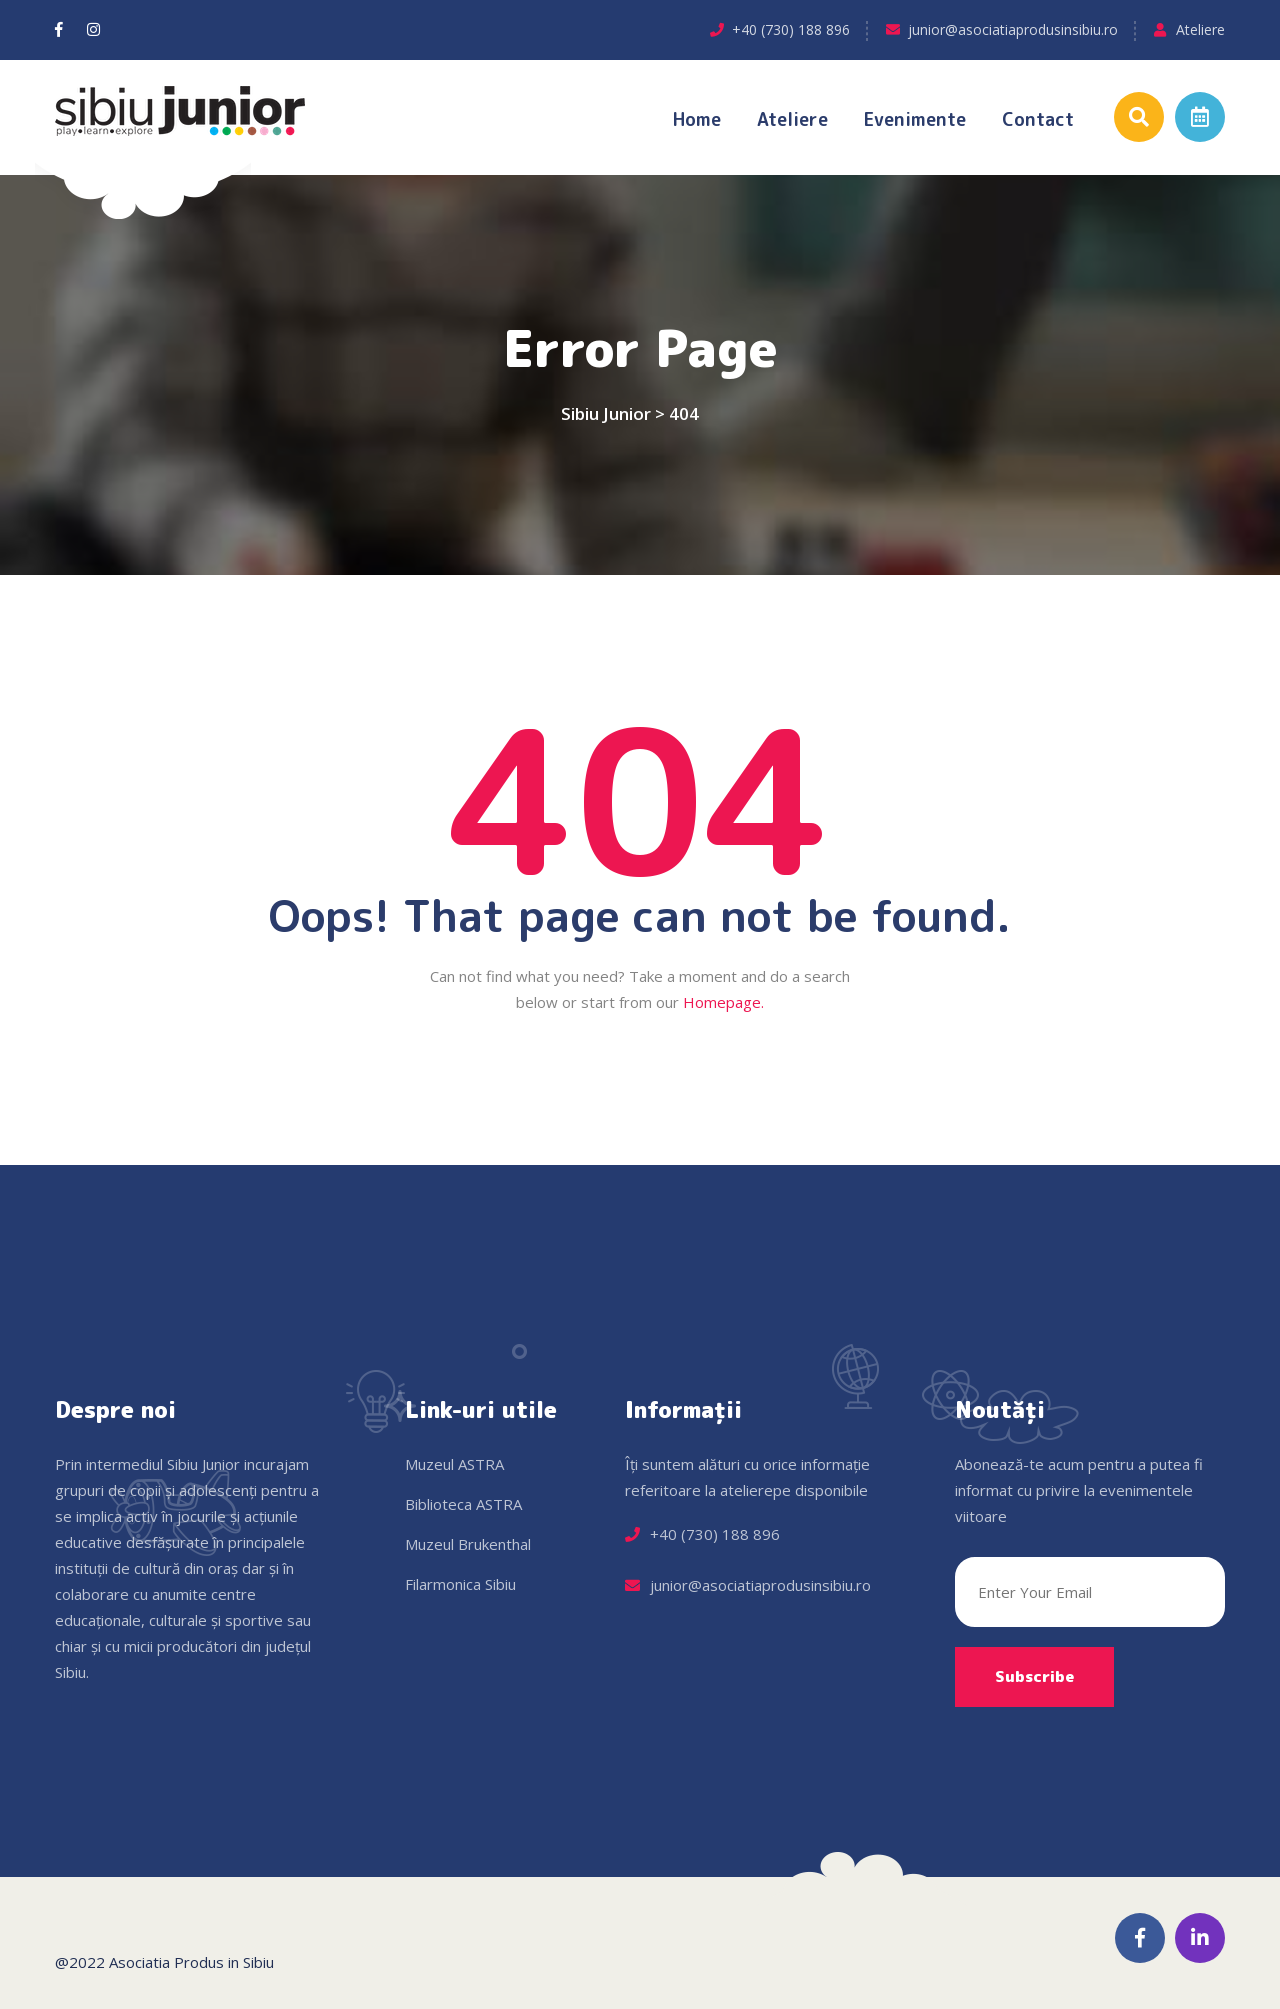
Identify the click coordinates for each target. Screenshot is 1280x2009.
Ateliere (1200, 29)
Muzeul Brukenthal (468, 1544)
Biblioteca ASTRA (463, 1504)
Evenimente (915, 119)
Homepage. (723, 1002)
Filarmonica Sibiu (460, 1584)
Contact (1038, 119)
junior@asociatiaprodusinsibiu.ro (1013, 29)
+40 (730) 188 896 (791, 29)
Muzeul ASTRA (454, 1464)
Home (697, 119)
